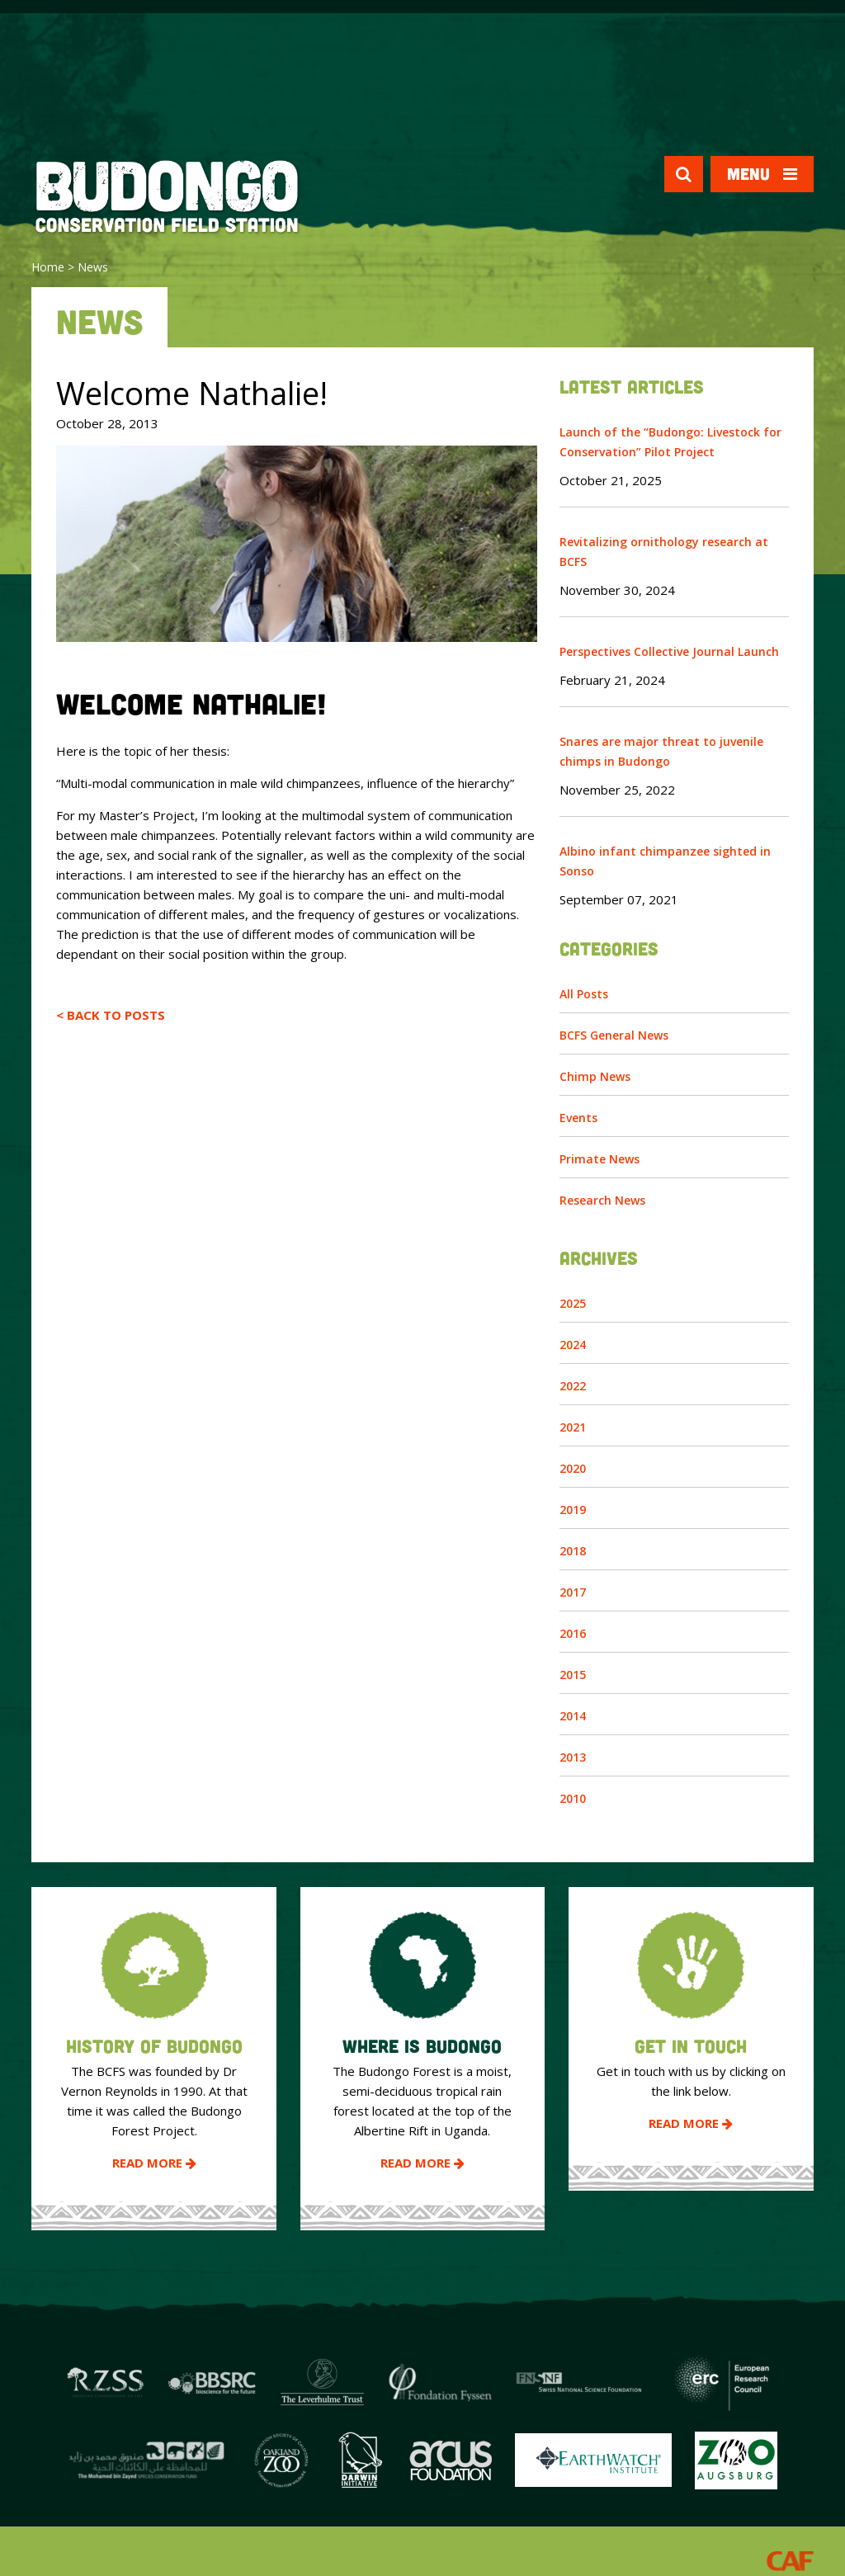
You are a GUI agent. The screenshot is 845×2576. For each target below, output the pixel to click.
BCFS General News (613, 1035)
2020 (572, 1468)
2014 (572, 1716)
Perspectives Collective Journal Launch (669, 651)
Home (47, 267)
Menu (762, 173)
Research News (602, 1200)
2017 (572, 1592)
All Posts (583, 994)
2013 (572, 1757)
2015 (572, 1674)
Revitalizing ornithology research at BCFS (663, 551)
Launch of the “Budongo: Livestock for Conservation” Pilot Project (670, 442)
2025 (572, 1303)
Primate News (599, 1159)
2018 (572, 1551)
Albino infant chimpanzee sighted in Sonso (665, 861)
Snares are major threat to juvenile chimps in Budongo (661, 751)
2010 (572, 1798)
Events (578, 1117)
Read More (154, 2162)
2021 (572, 1427)
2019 (572, 1509)
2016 (572, 1633)
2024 (572, 1344)
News (93, 267)
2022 (572, 1386)
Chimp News (594, 1076)
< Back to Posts (110, 1015)
